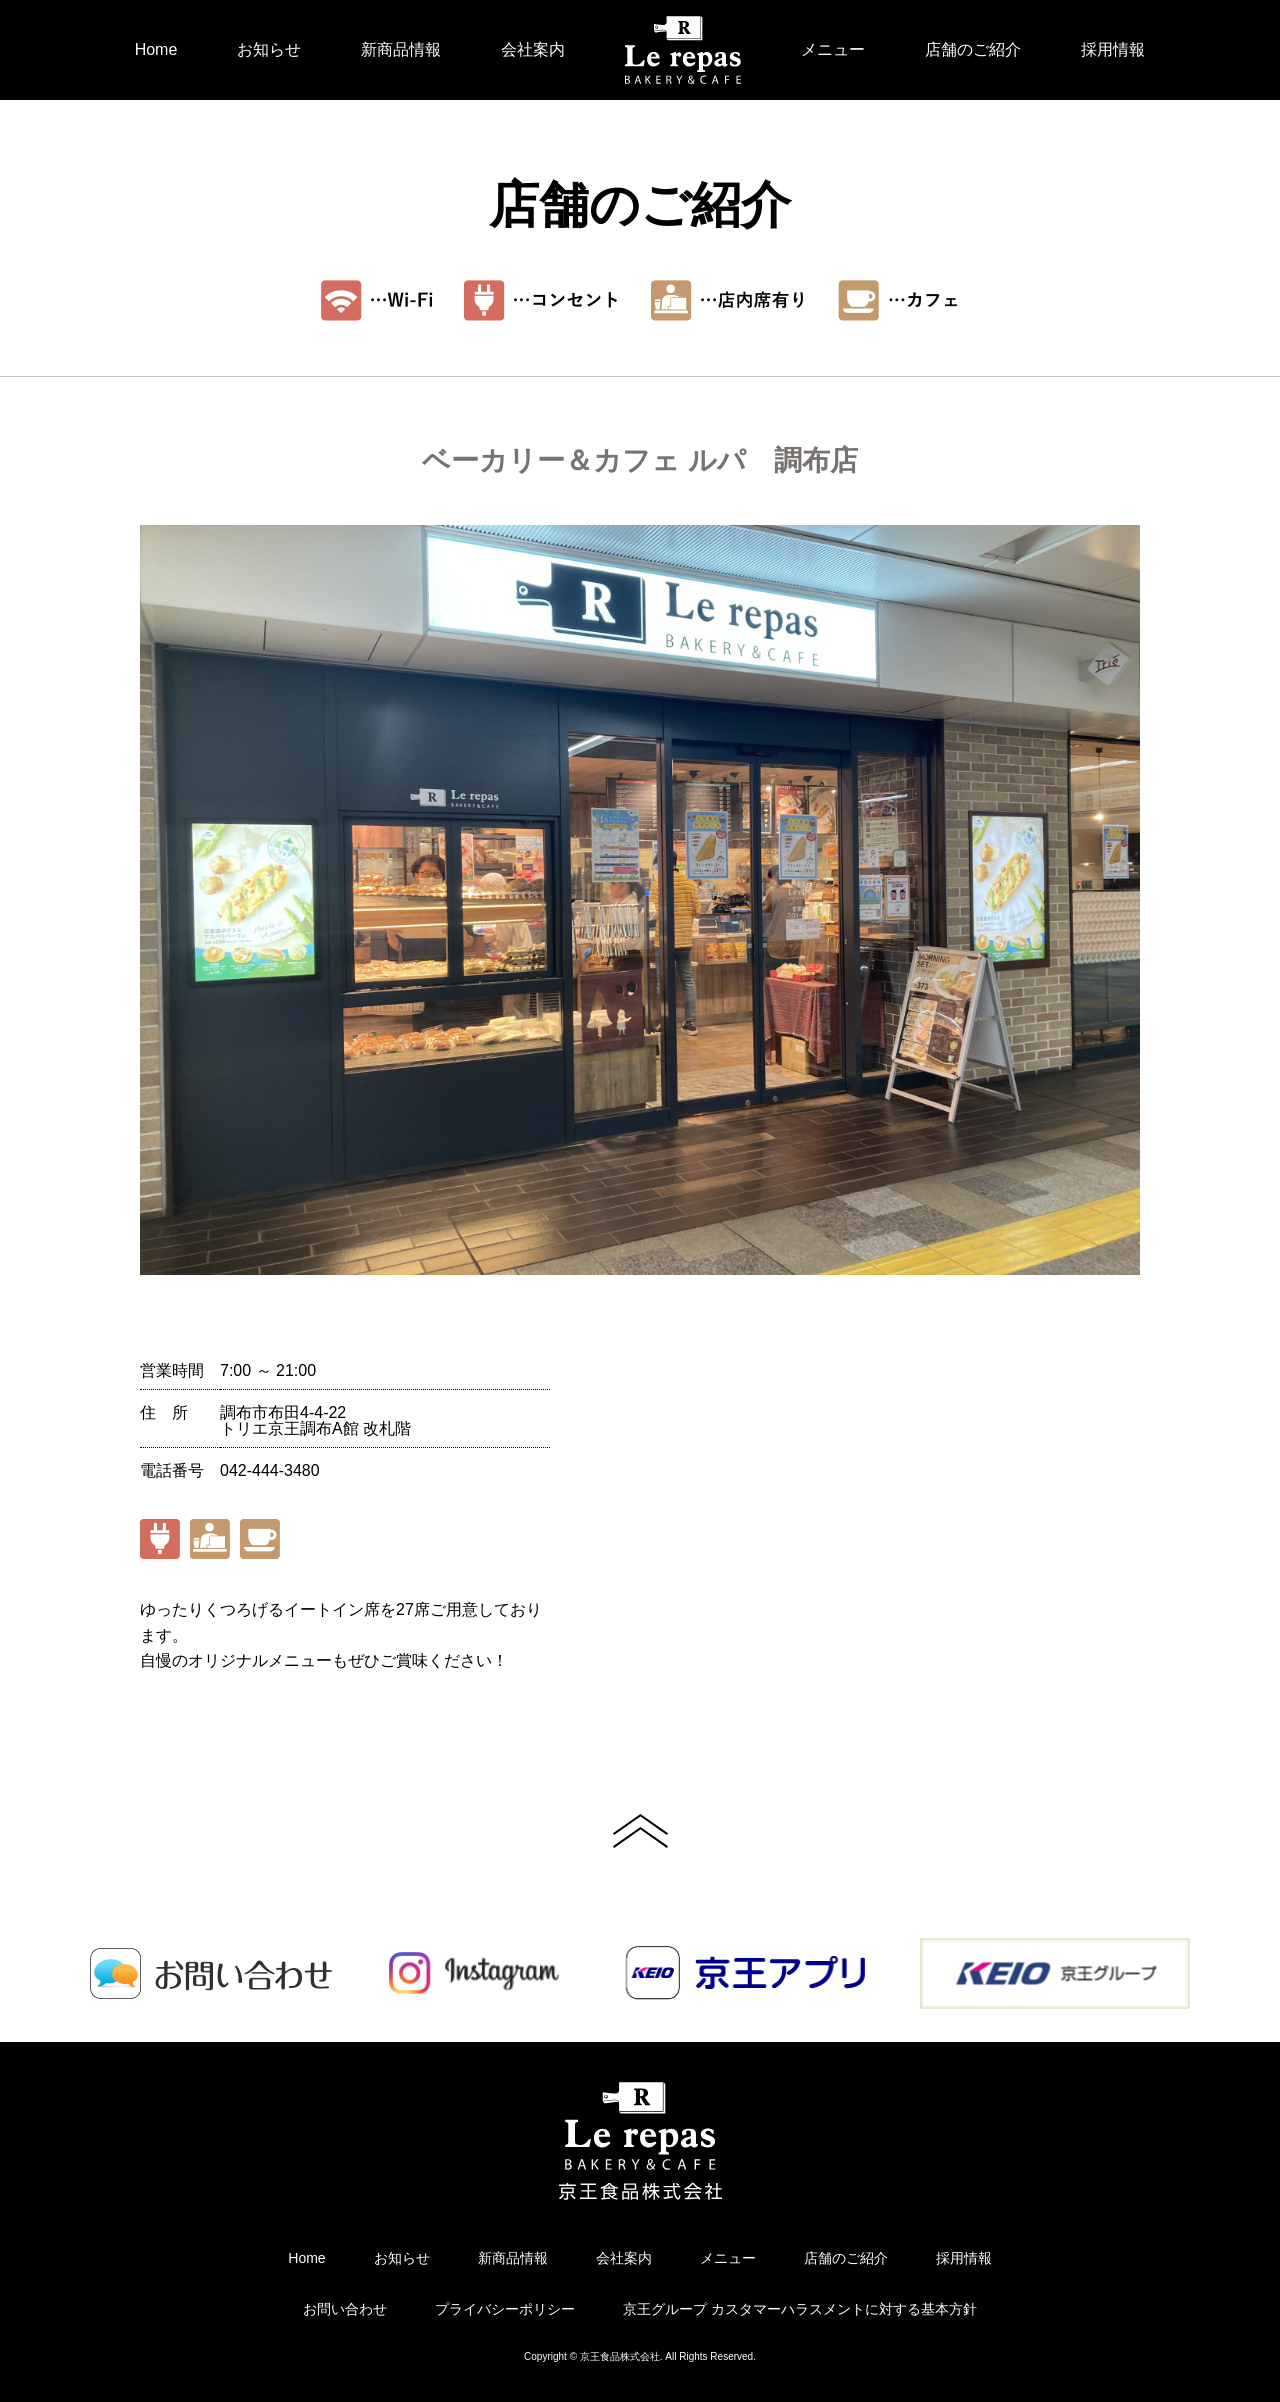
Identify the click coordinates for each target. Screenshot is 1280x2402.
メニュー (833, 49)
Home (156, 49)
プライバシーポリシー (505, 2309)
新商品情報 (401, 49)
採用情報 (1113, 49)
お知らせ (269, 49)
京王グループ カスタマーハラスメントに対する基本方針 (800, 2309)
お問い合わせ (345, 2309)
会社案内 (533, 49)
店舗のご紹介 (973, 49)
